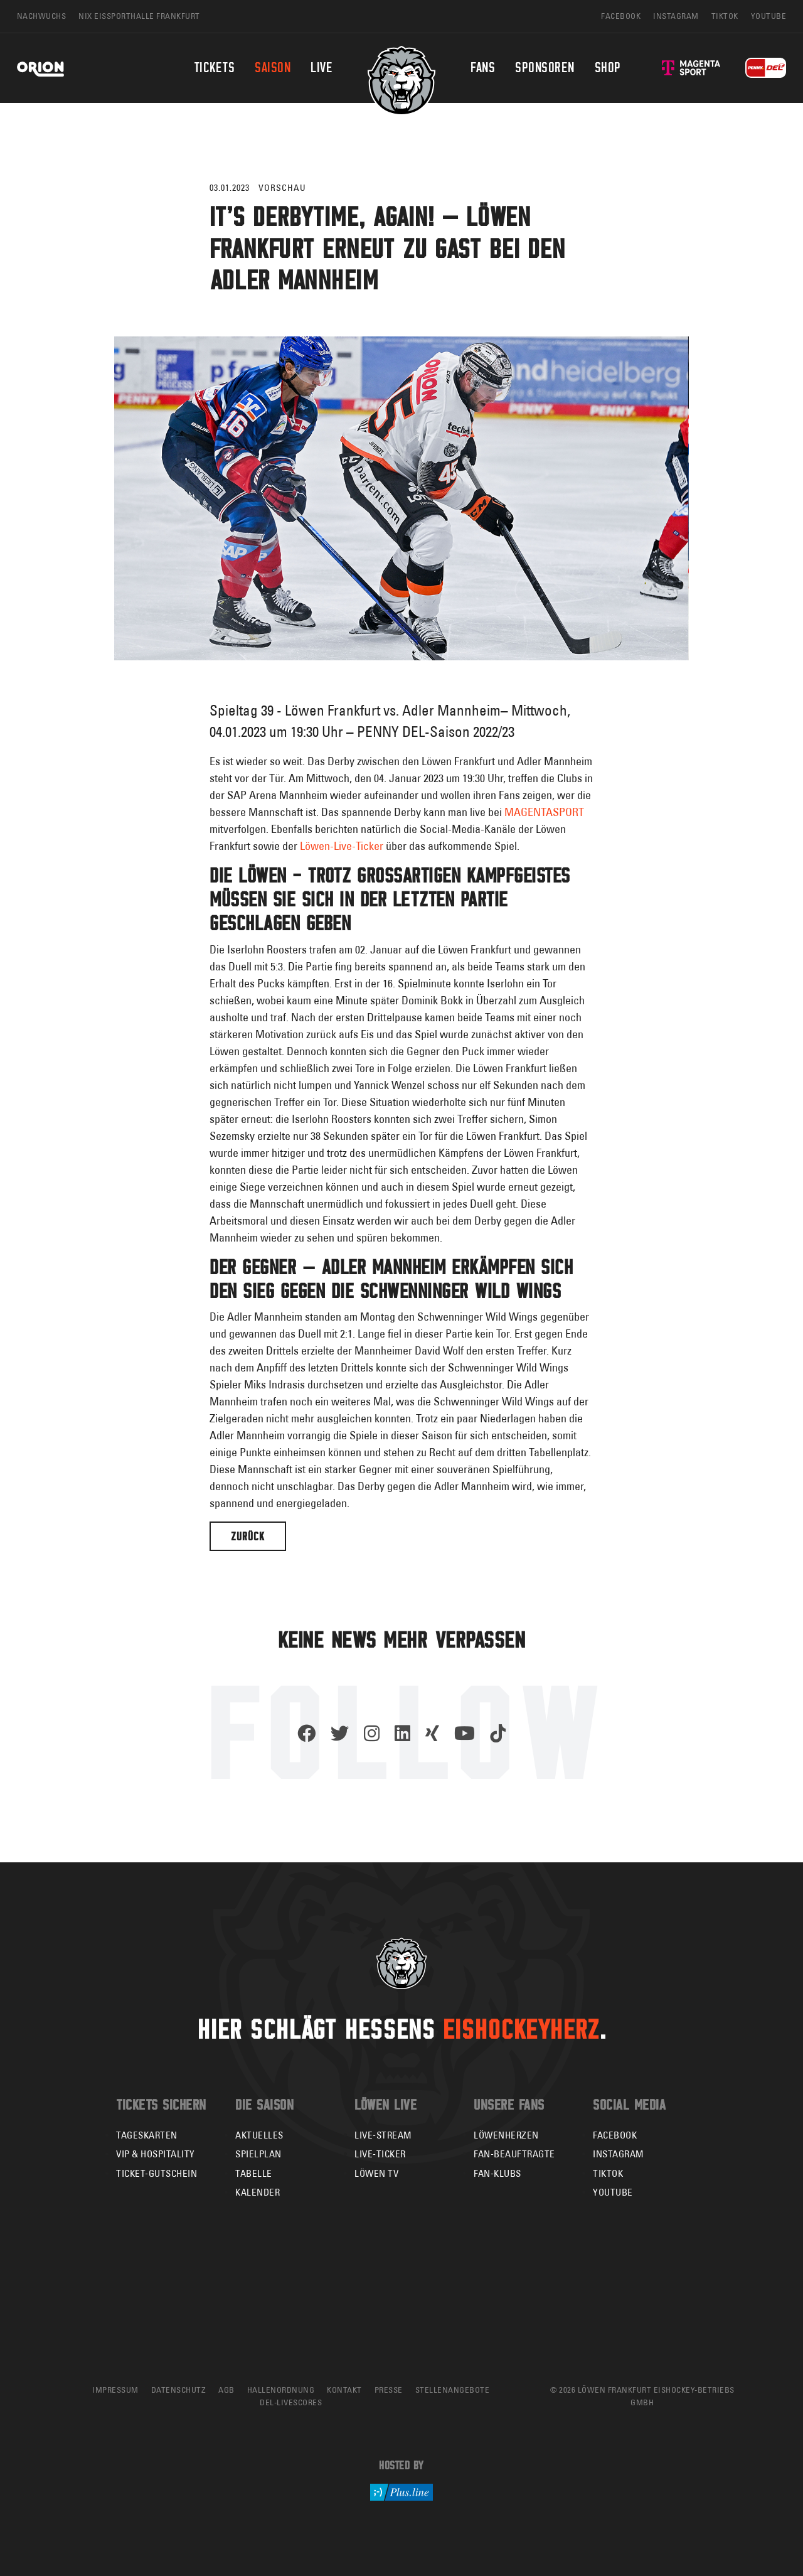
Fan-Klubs (497, 2173)
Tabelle (253, 2173)
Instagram (618, 2154)
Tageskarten (147, 2135)
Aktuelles (259, 2135)
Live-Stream (383, 2135)
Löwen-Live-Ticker (343, 846)
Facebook (615, 2135)
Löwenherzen (506, 2135)
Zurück (248, 1536)
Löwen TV (376, 2173)
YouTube (613, 2192)
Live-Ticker (380, 2154)
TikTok (608, 2173)
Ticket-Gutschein (156, 2173)
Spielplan (258, 2154)
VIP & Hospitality (155, 2154)
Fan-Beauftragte (514, 2154)
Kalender (257, 2192)
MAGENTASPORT (544, 812)
